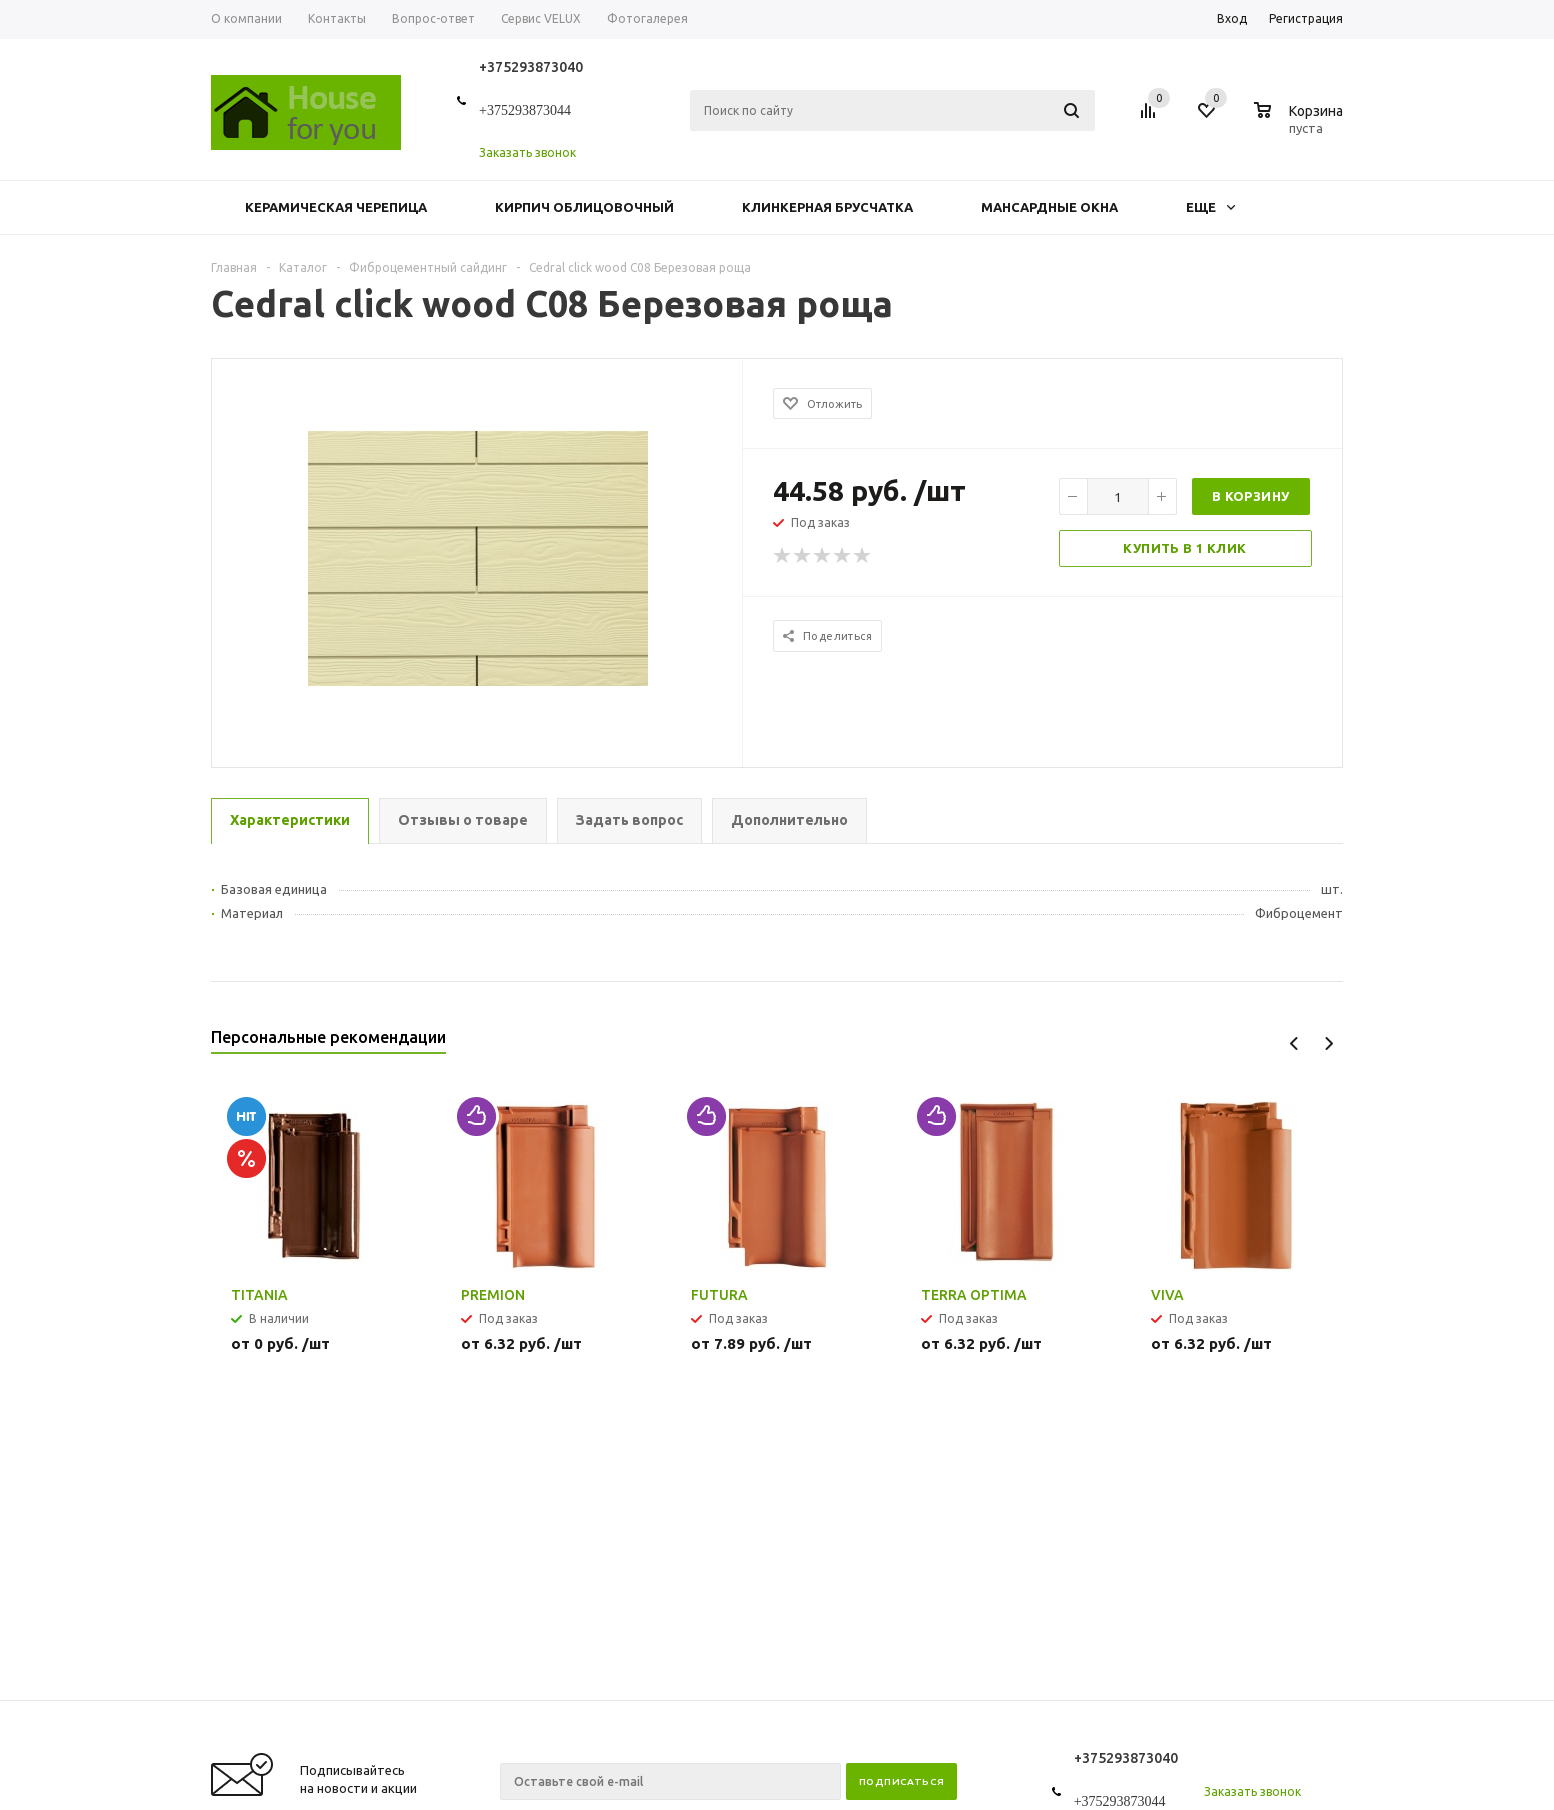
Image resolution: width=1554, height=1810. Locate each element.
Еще (1210, 207)
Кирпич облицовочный (584, 207)
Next (1328, 1043)
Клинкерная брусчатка (827, 207)
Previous (1294, 1043)
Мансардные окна (1049, 207)
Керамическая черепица (336, 207)
